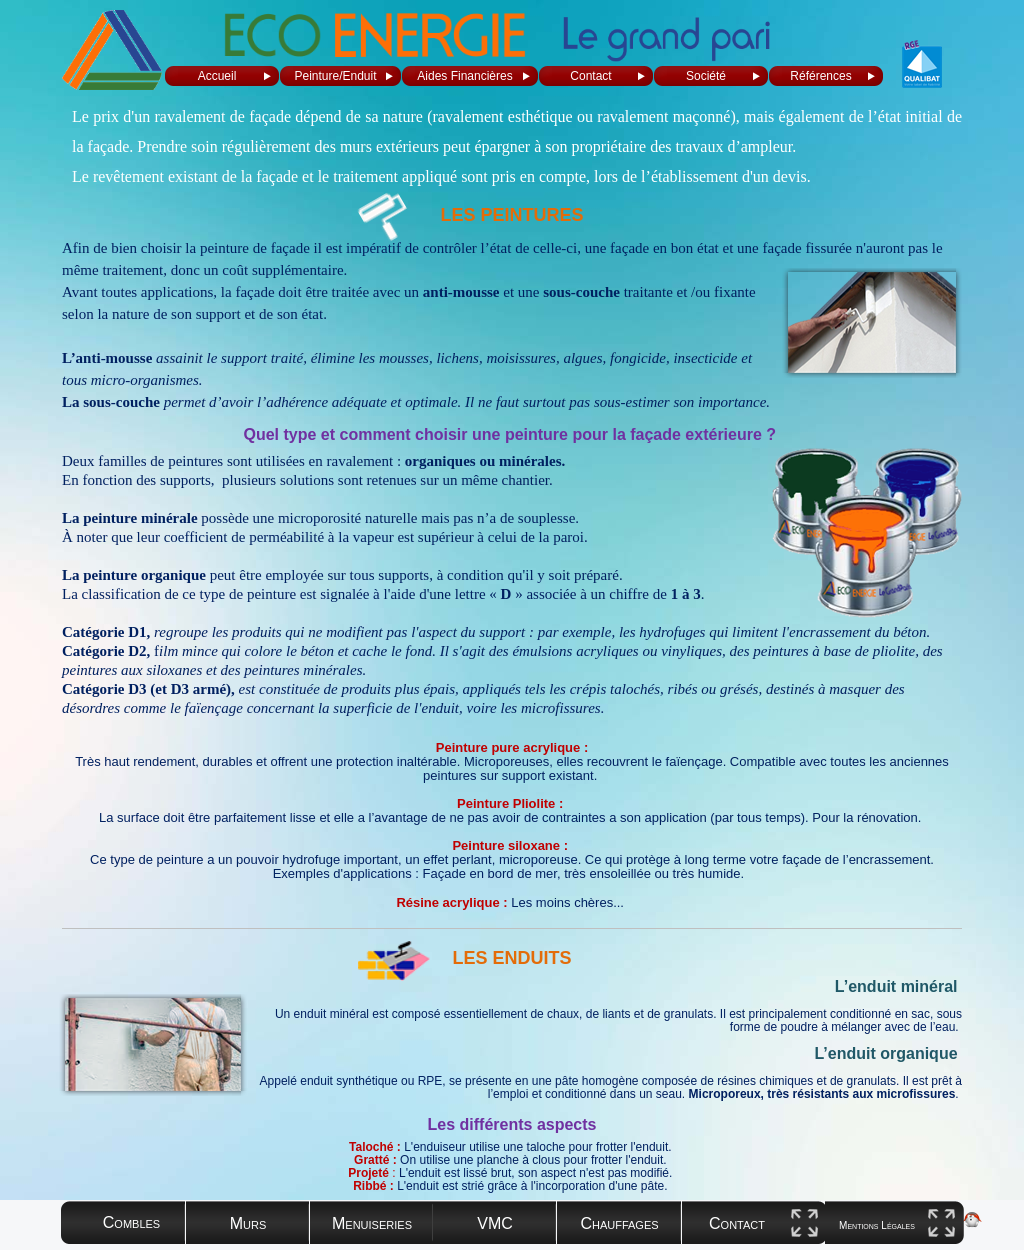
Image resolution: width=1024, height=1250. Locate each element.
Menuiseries (372, 1223)
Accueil (217, 76)
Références (820, 76)
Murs (248, 1223)
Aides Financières (464, 76)
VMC (495, 1223)
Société (706, 76)
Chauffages (619, 1223)
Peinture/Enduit (335, 76)
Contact (590, 76)
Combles (131, 1222)
